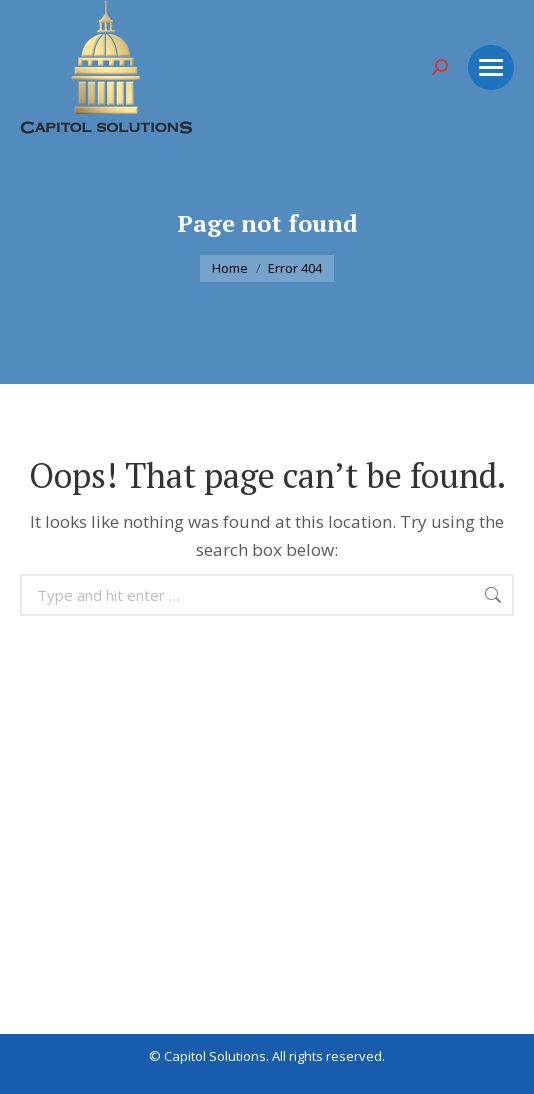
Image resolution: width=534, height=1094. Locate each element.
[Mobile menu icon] (491, 67)
